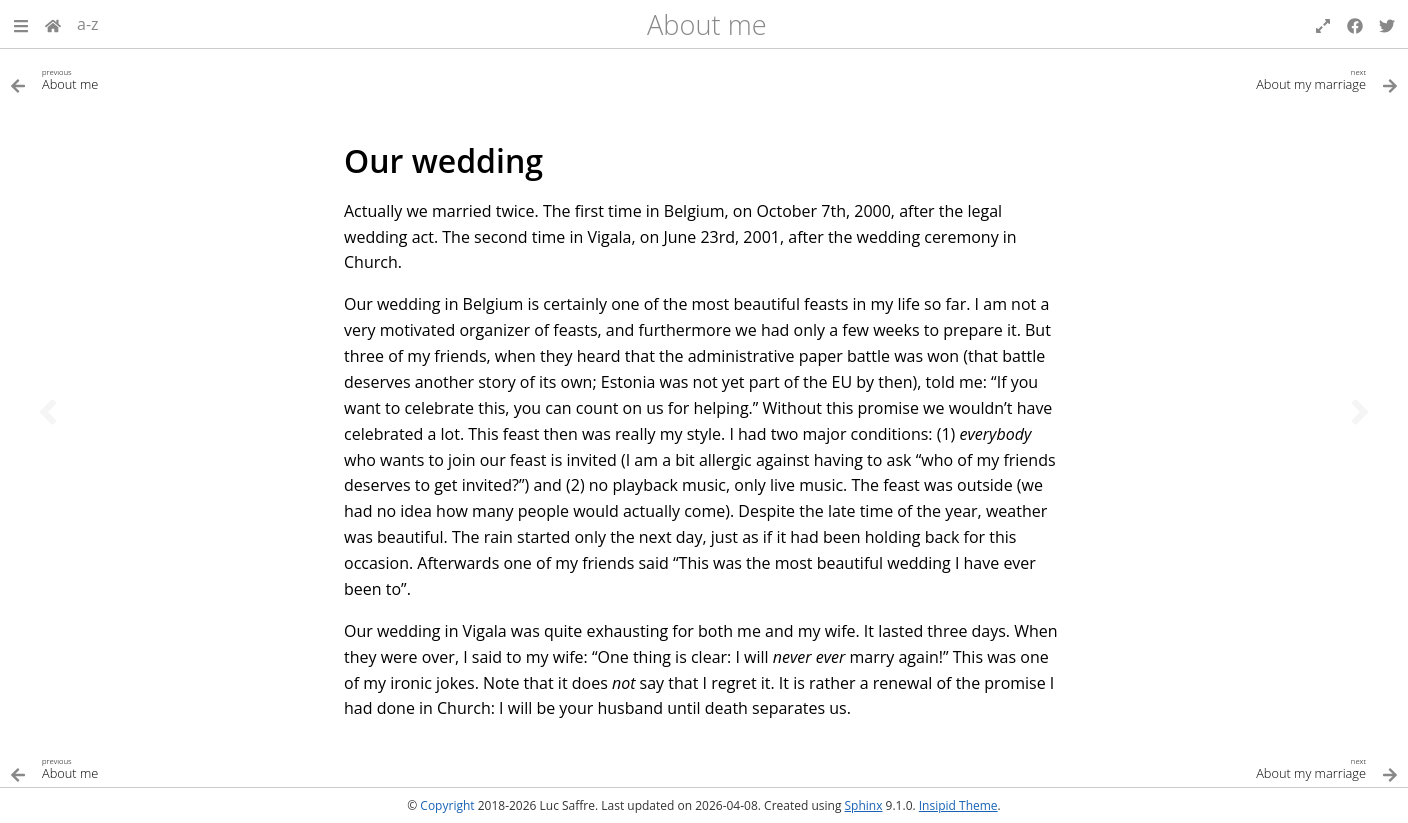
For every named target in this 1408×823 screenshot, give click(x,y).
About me (707, 24)
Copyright (447, 805)
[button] (21, 24)
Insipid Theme (958, 805)
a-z (88, 24)
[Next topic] (1360, 412)
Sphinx (864, 805)
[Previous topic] (48, 412)
